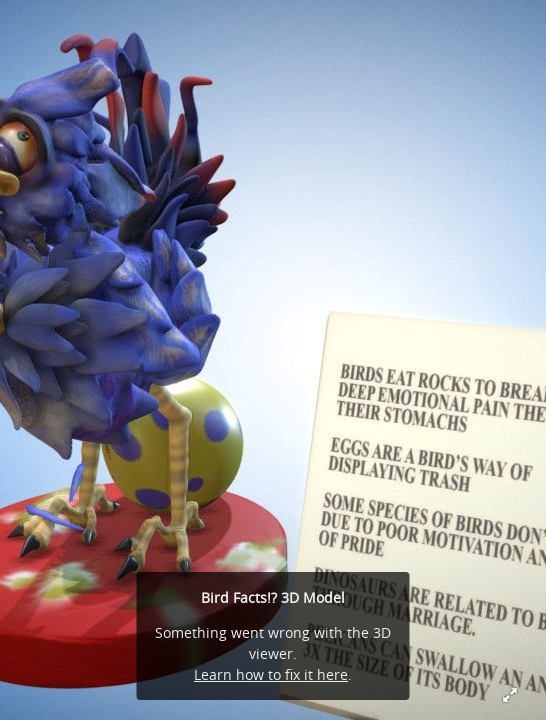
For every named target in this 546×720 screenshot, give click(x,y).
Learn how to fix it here (271, 674)
